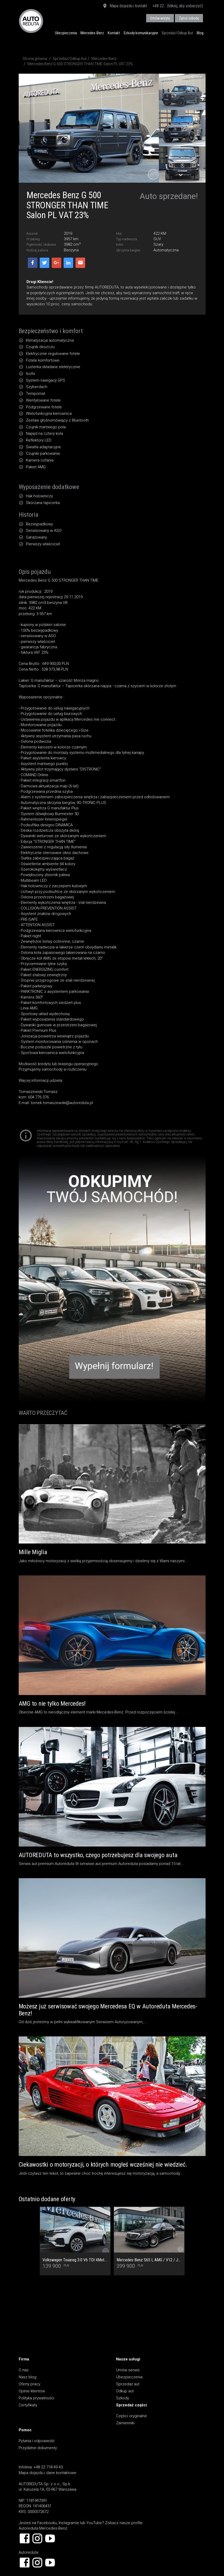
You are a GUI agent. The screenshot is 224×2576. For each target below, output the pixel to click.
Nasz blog (27, 2377)
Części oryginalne (131, 2416)
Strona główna (35, 59)
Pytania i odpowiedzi (37, 2441)
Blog (200, 33)
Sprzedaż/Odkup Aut (177, 33)
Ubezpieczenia (66, 33)
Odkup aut (125, 2391)
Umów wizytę (160, 18)
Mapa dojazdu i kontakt (124, 6)
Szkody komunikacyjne (141, 33)
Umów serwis (128, 2370)
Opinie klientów (32, 2391)
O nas (24, 2370)
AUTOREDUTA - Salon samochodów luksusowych (31, 21)
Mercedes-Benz (92, 33)
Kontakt (114, 33)
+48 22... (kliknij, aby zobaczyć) (177, 5)
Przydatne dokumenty (38, 2448)
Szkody (122, 2398)
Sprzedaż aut (127, 2384)
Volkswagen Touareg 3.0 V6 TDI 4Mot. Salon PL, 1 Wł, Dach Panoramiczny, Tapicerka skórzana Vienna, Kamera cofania (75, 2260)
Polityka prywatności (36, 2398)
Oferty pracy (29, 2384)
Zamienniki (125, 2423)
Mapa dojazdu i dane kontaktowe (47, 2472)
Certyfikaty (28, 2405)
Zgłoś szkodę (189, 18)
